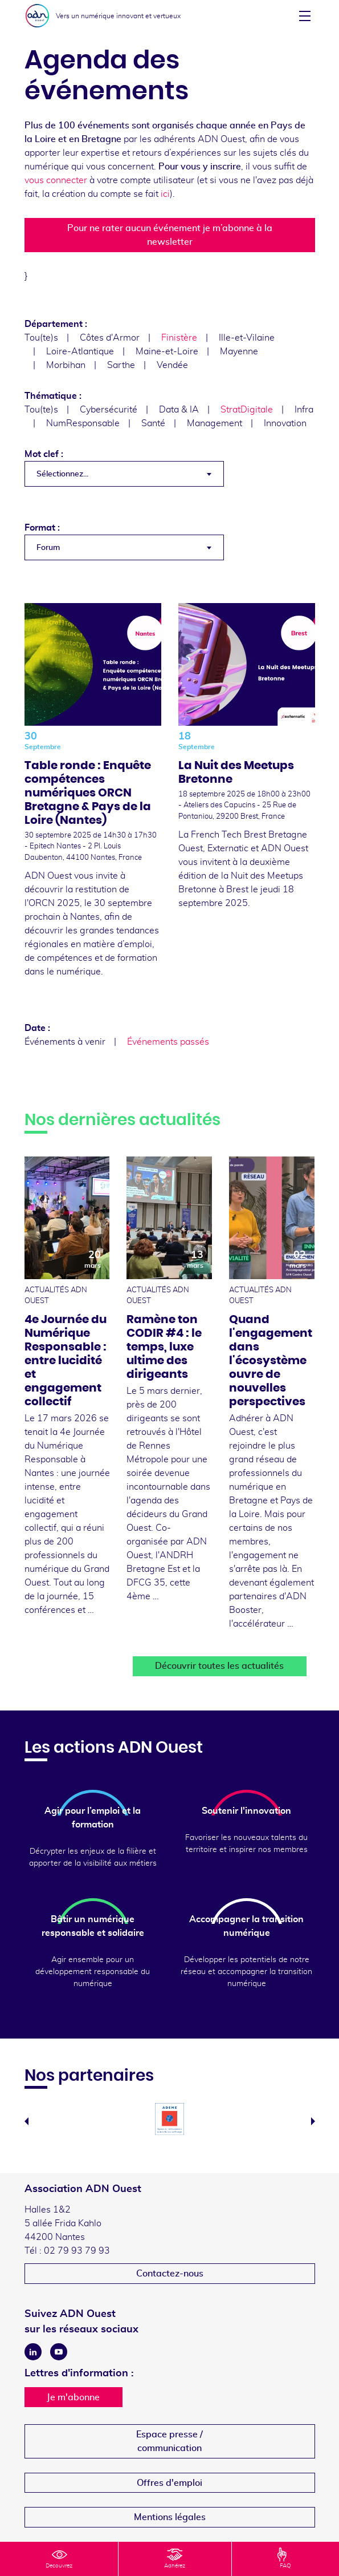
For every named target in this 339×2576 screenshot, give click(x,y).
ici (165, 194)
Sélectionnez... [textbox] (62, 474)
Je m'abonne (73, 2397)
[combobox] (124, 474)
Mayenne (239, 351)
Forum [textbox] (48, 548)
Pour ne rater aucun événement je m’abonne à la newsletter (169, 235)
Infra (304, 409)
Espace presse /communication (169, 2441)
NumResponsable (83, 423)
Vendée (172, 365)
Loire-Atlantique (80, 351)
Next (313, 2121)
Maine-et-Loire (167, 351)
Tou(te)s (41, 337)
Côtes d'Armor (110, 337)
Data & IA (179, 409)
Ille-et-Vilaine (247, 337)
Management (214, 423)
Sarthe (121, 365)
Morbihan (65, 365)
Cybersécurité (108, 409)
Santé (153, 423)
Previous (26, 2121)
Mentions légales (170, 2517)
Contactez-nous (169, 2273)
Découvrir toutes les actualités (219, 1666)
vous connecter (55, 180)
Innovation (285, 423)
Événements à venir (64, 1041)
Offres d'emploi (169, 2483)
